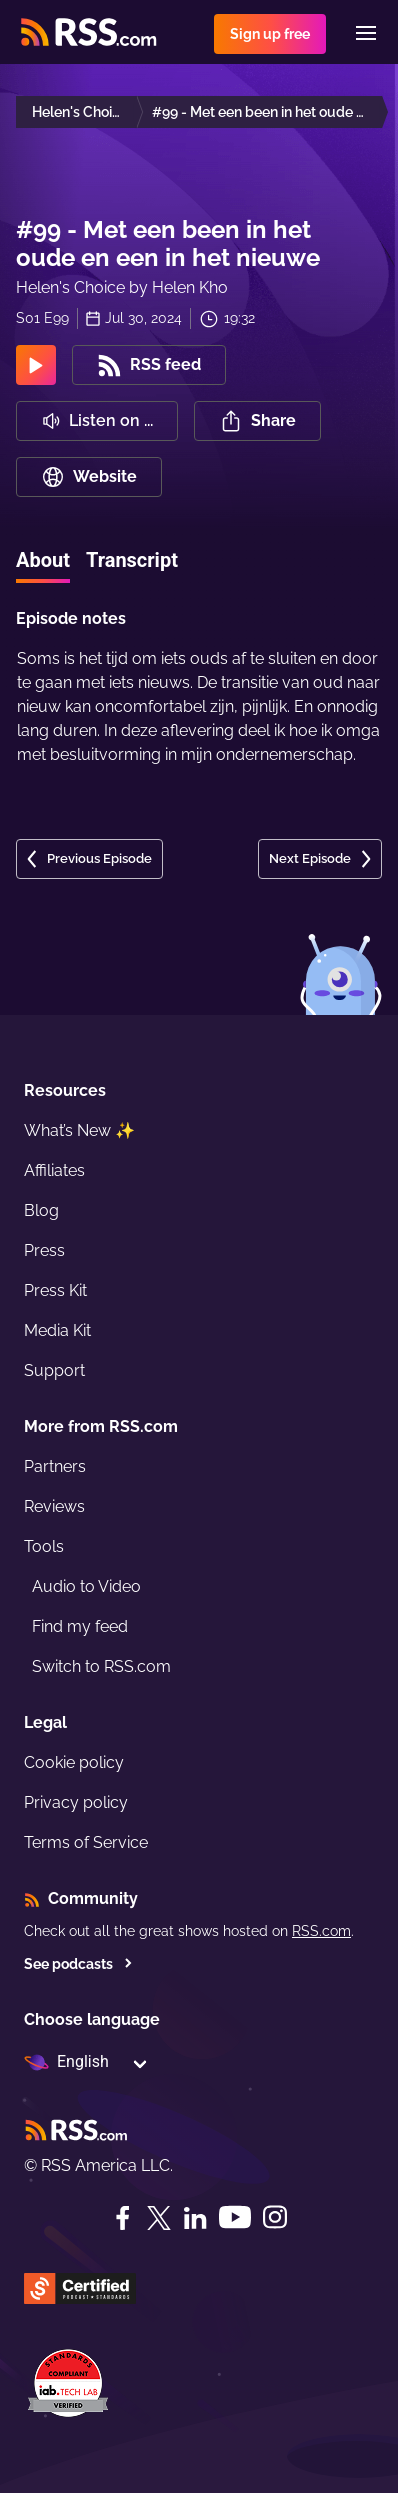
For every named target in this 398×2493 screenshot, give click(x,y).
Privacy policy (76, 1802)
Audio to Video (86, 1586)
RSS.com (321, 1931)
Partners (55, 1466)
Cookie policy (74, 1762)
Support (54, 1370)
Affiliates (54, 1170)
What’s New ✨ (79, 1130)
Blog (41, 1210)
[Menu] (366, 33)
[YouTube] (235, 2217)
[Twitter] (159, 2218)
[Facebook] (123, 2218)
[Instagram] (275, 2217)
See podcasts (78, 1964)
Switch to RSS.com (101, 1666)
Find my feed (80, 1626)
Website (89, 477)
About (43, 560)
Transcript (132, 560)
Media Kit (57, 1330)
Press (44, 1250)
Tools (44, 1546)
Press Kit (55, 1290)
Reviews (54, 1506)
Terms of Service (86, 1842)
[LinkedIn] (195, 2218)
